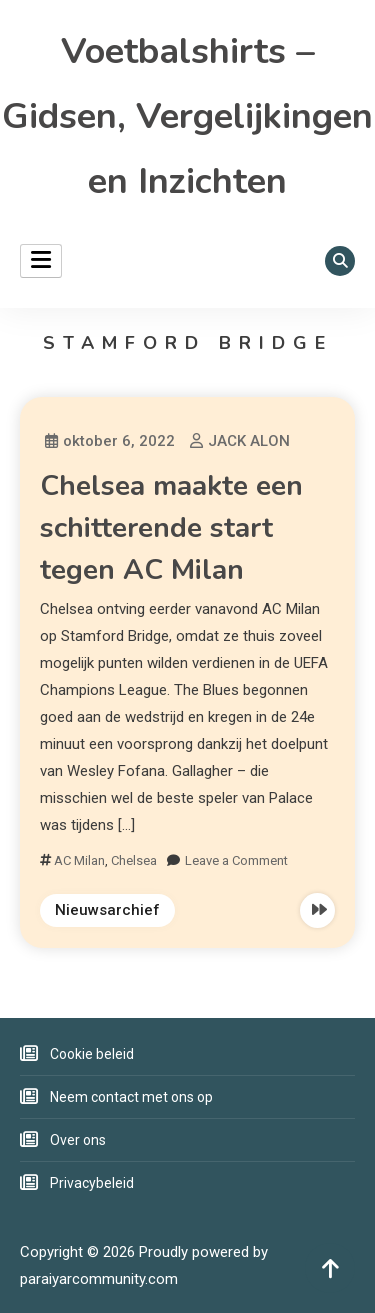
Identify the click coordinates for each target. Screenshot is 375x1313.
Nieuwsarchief (107, 910)
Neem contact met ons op (131, 1097)
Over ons (78, 1140)
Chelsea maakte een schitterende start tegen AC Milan (171, 528)
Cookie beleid (92, 1054)
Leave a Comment (236, 860)
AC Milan (79, 860)
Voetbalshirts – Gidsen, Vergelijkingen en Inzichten (187, 116)
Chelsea (134, 860)
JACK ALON (249, 441)
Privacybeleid (92, 1183)
